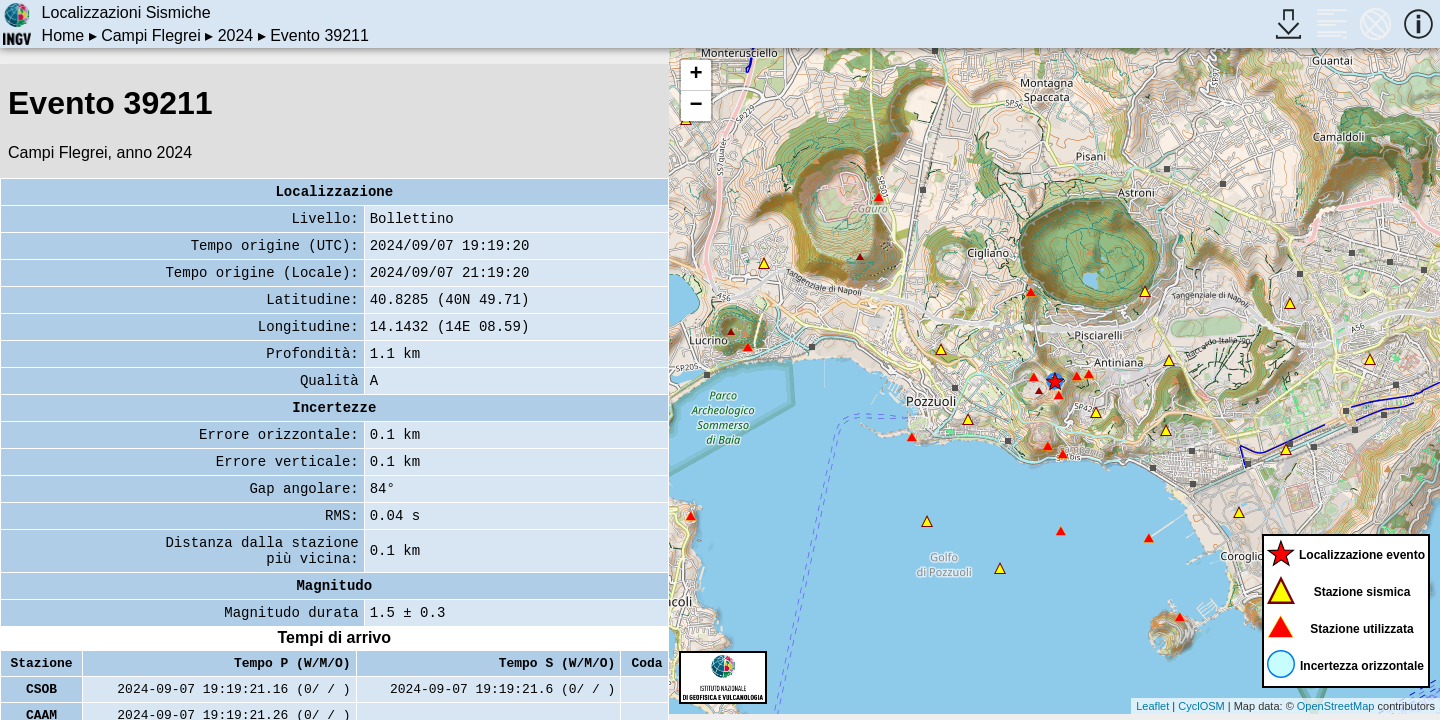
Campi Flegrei (151, 35)
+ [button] (695, 75)
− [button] (695, 106)
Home (63, 35)
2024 (236, 35)
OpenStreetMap (1336, 706)
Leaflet (1152, 706)
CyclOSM (1201, 706)
